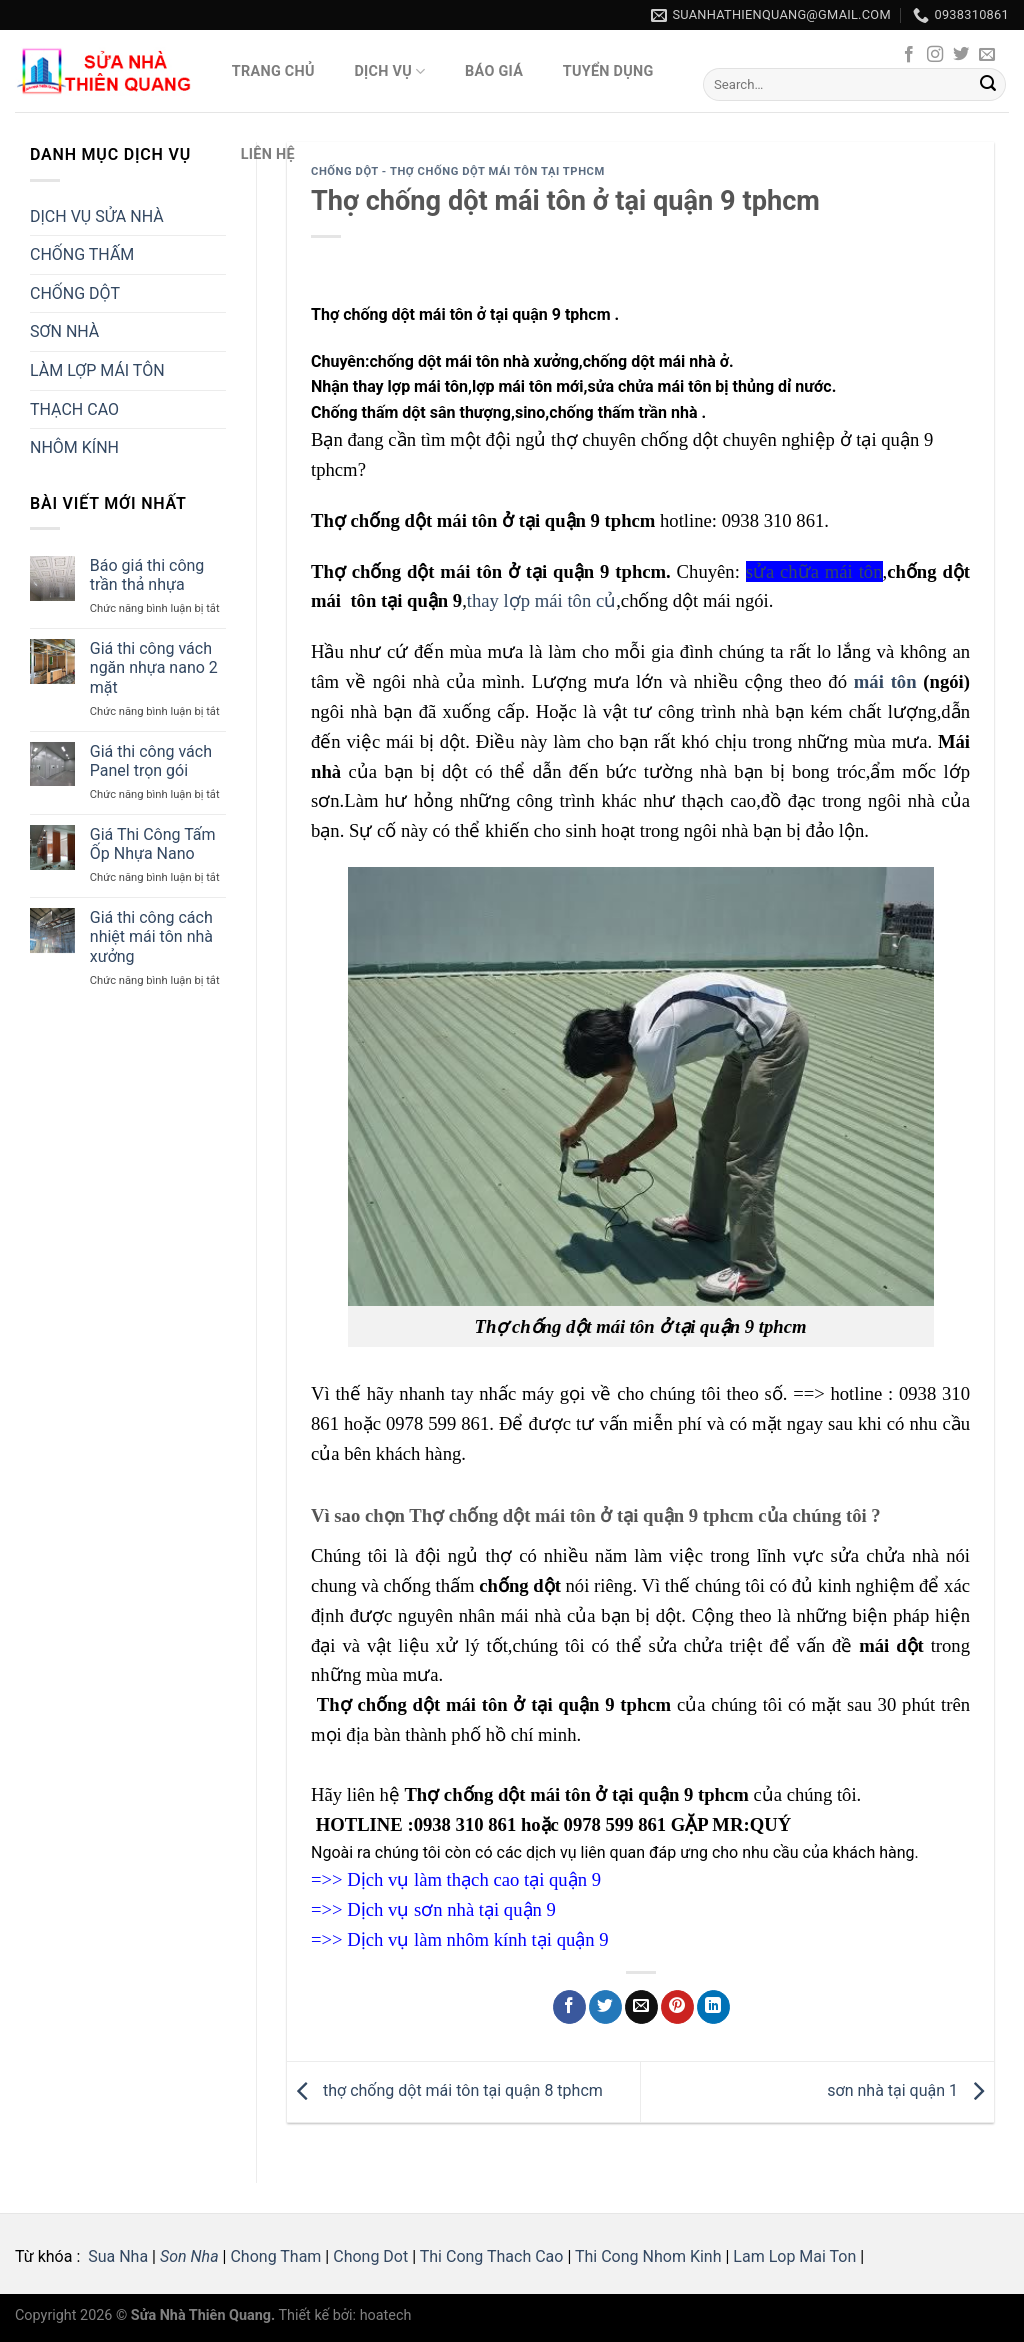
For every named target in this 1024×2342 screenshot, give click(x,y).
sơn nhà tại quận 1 (910, 2090)
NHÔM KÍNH (74, 447)
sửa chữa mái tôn (814, 571)
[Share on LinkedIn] (713, 2007)
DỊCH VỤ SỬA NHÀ (97, 216)
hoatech (386, 2315)
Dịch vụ (389, 71)
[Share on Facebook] (569, 2007)
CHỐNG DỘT (75, 293)
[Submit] (988, 85)
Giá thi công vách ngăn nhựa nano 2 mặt (154, 667)
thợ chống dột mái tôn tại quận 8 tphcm (445, 2090)
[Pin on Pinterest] (677, 2007)
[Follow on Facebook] (909, 55)
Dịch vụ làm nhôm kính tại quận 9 (477, 1939)
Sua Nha (116, 2256)
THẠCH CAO (74, 409)
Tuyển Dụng (608, 71)
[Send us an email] (987, 55)
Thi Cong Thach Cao (492, 2256)
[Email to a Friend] (641, 2007)
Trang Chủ (273, 71)
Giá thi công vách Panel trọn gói (151, 761)
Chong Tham (275, 2256)
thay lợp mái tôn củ (541, 600)
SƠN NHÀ (64, 331)
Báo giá (494, 71)
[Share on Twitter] (605, 2007)
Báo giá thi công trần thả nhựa (147, 575)
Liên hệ (268, 154)
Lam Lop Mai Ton (794, 2256)
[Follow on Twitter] (961, 55)
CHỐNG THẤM (82, 254)
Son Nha (189, 2256)
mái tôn (885, 681)
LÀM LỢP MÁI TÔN (97, 370)
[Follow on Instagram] (935, 55)
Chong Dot (370, 2256)
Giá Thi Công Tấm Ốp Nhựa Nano (153, 844)
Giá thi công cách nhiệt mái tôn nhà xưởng (151, 936)
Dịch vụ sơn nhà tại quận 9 (451, 1909)
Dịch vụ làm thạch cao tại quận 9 (474, 1879)
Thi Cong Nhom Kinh (648, 2256)
